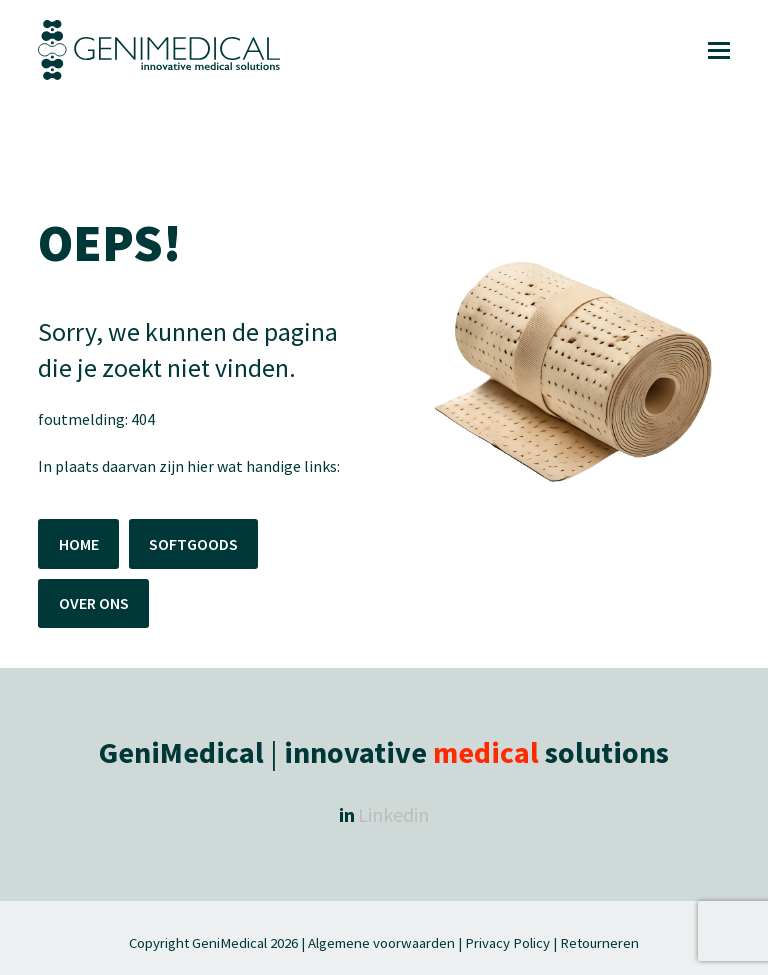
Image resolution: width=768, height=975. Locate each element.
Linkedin (393, 814)
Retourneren (599, 942)
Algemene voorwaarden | (385, 942)
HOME (79, 544)
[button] (719, 50)
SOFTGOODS (193, 544)
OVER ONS (94, 603)
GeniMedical (229, 942)
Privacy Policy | (511, 942)
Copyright (160, 942)
